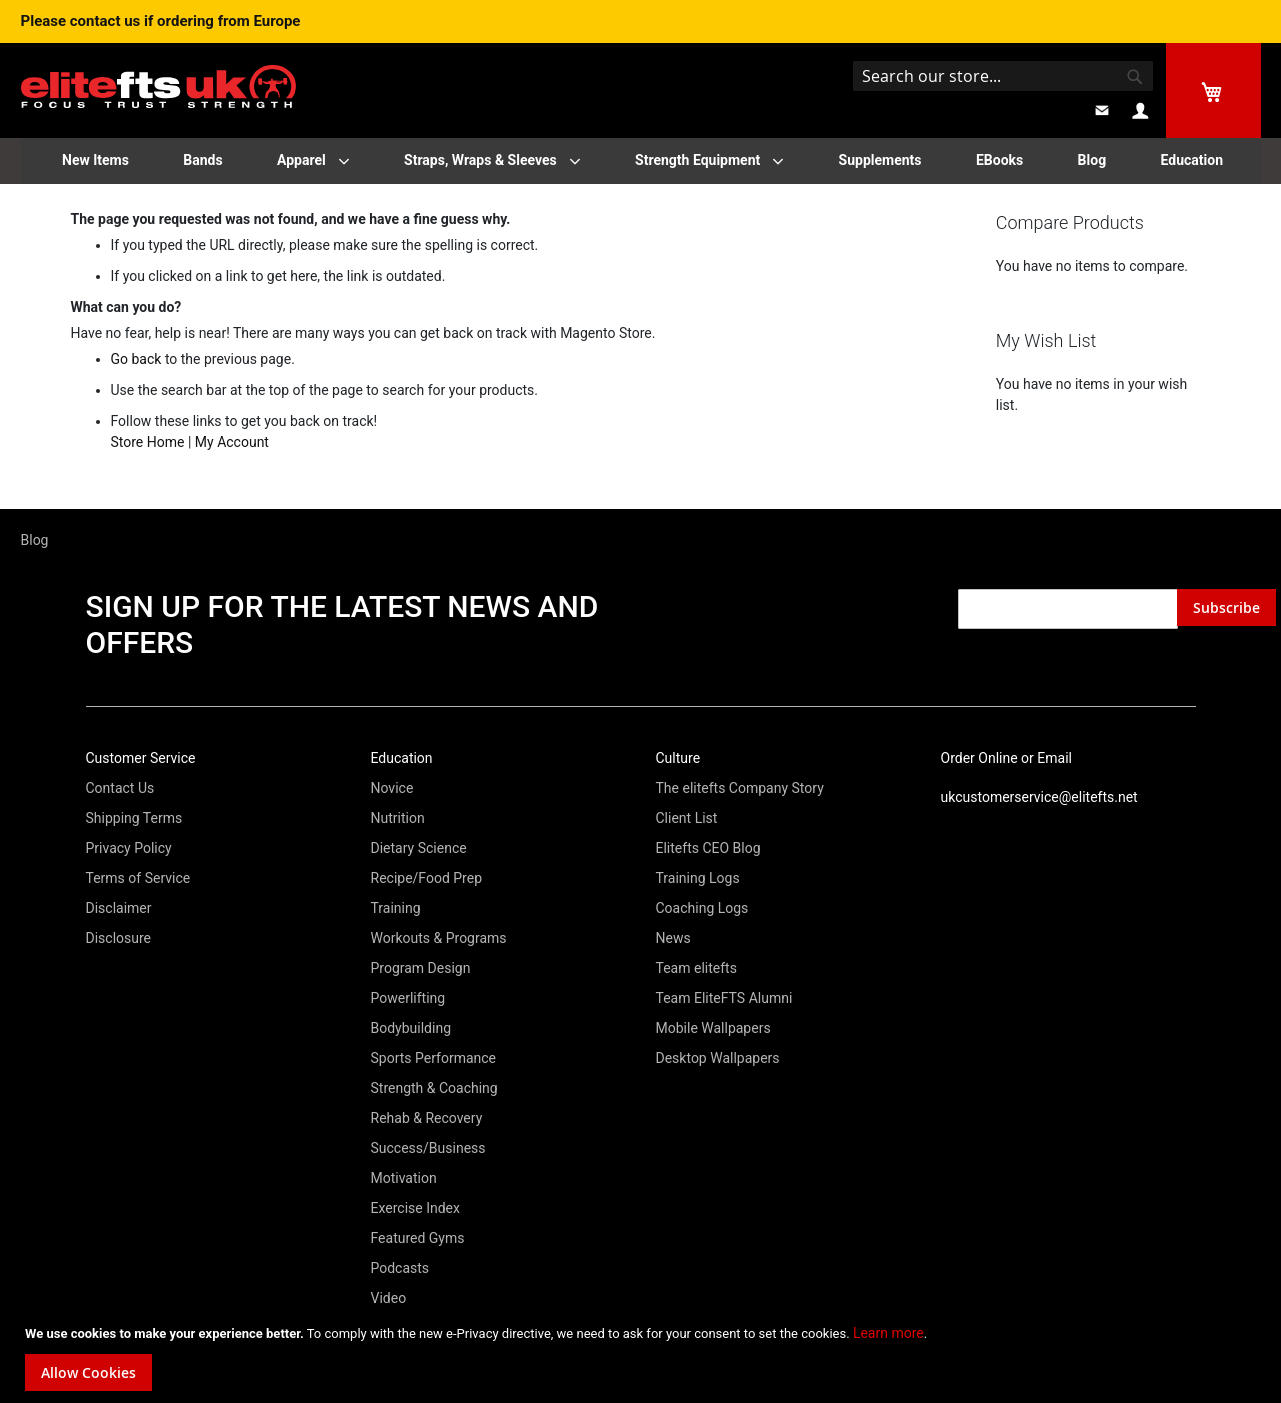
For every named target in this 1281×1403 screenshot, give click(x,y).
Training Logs (698, 878)
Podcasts (400, 1268)
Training (396, 908)
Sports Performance (434, 1058)
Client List (687, 818)
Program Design (421, 968)
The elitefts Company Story (740, 788)
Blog (1092, 160)
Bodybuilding (411, 1028)
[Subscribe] (1226, 607)
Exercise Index (415, 1208)
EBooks (999, 160)
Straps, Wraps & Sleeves (480, 160)
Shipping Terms (134, 818)
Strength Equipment (697, 160)
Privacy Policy (129, 848)
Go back (136, 359)
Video (389, 1298)
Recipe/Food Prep (427, 878)
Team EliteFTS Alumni (724, 998)
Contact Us (120, 788)
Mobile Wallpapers (713, 1028)
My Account (232, 442)
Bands (202, 160)
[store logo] (158, 71)
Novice (392, 788)
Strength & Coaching (434, 1088)
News (673, 938)
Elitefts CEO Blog (708, 848)
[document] (643, 1357)
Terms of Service (138, 878)
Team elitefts (696, 968)
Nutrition (398, 818)
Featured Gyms (418, 1238)
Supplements (880, 160)
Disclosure (119, 938)
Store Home (148, 442)
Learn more (888, 1333)
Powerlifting (408, 998)
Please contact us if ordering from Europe (161, 21)
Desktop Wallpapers (718, 1058)
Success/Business (428, 1148)
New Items (95, 160)
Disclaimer (119, 908)
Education (1192, 160)
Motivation (404, 1178)
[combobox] (1003, 76)
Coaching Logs (702, 908)
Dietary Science (419, 848)
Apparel (301, 160)
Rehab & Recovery (427, 1118)
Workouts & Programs (439, 938)
